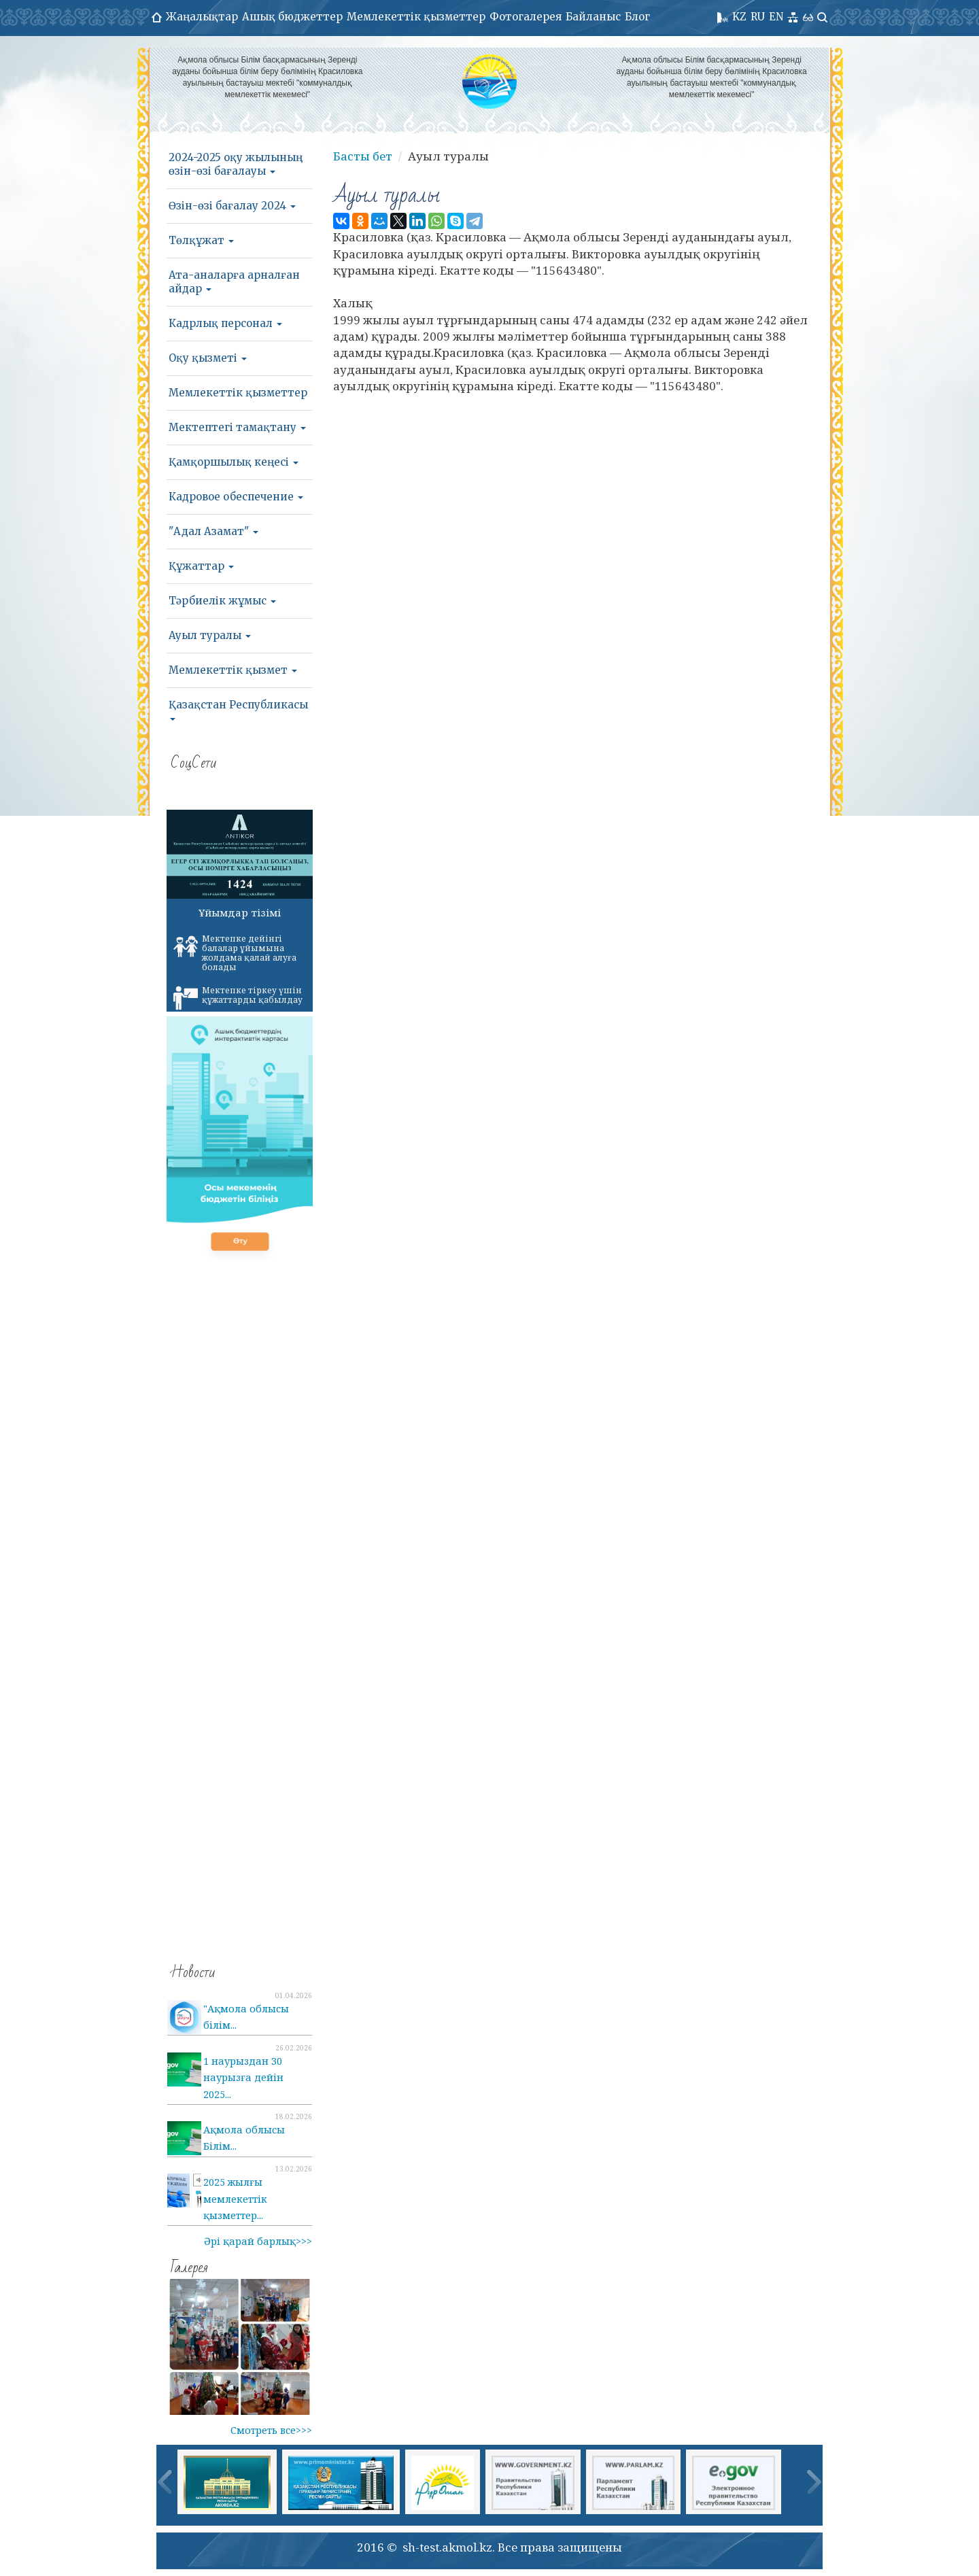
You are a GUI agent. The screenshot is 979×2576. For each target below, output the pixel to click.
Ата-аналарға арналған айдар (234, 282)
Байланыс (593, 16)
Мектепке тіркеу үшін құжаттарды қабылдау (238, 997)
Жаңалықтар (202, 16)
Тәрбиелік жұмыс (222, 600)
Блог (637, 16)
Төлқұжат (201, 240)
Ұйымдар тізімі (240, 912)
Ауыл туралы (210, 635)
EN (776, 16)
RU (758, 16)
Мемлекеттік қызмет (233, 670)
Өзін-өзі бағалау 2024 (232, 205)
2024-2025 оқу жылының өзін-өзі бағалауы (236, 164)
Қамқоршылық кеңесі (233, 462)
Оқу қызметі (208, 357)
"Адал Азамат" (213, 531)
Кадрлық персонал (225, 323)
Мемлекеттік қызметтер (416, 16)
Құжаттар (201, 566)
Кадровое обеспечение (236, 496)
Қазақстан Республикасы (238, 709)
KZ (739, 16)
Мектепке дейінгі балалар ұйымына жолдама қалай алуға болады (234, 953)
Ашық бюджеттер (292, 16)
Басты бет (362, 156)
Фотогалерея (526, 16)
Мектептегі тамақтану (237, 427)
